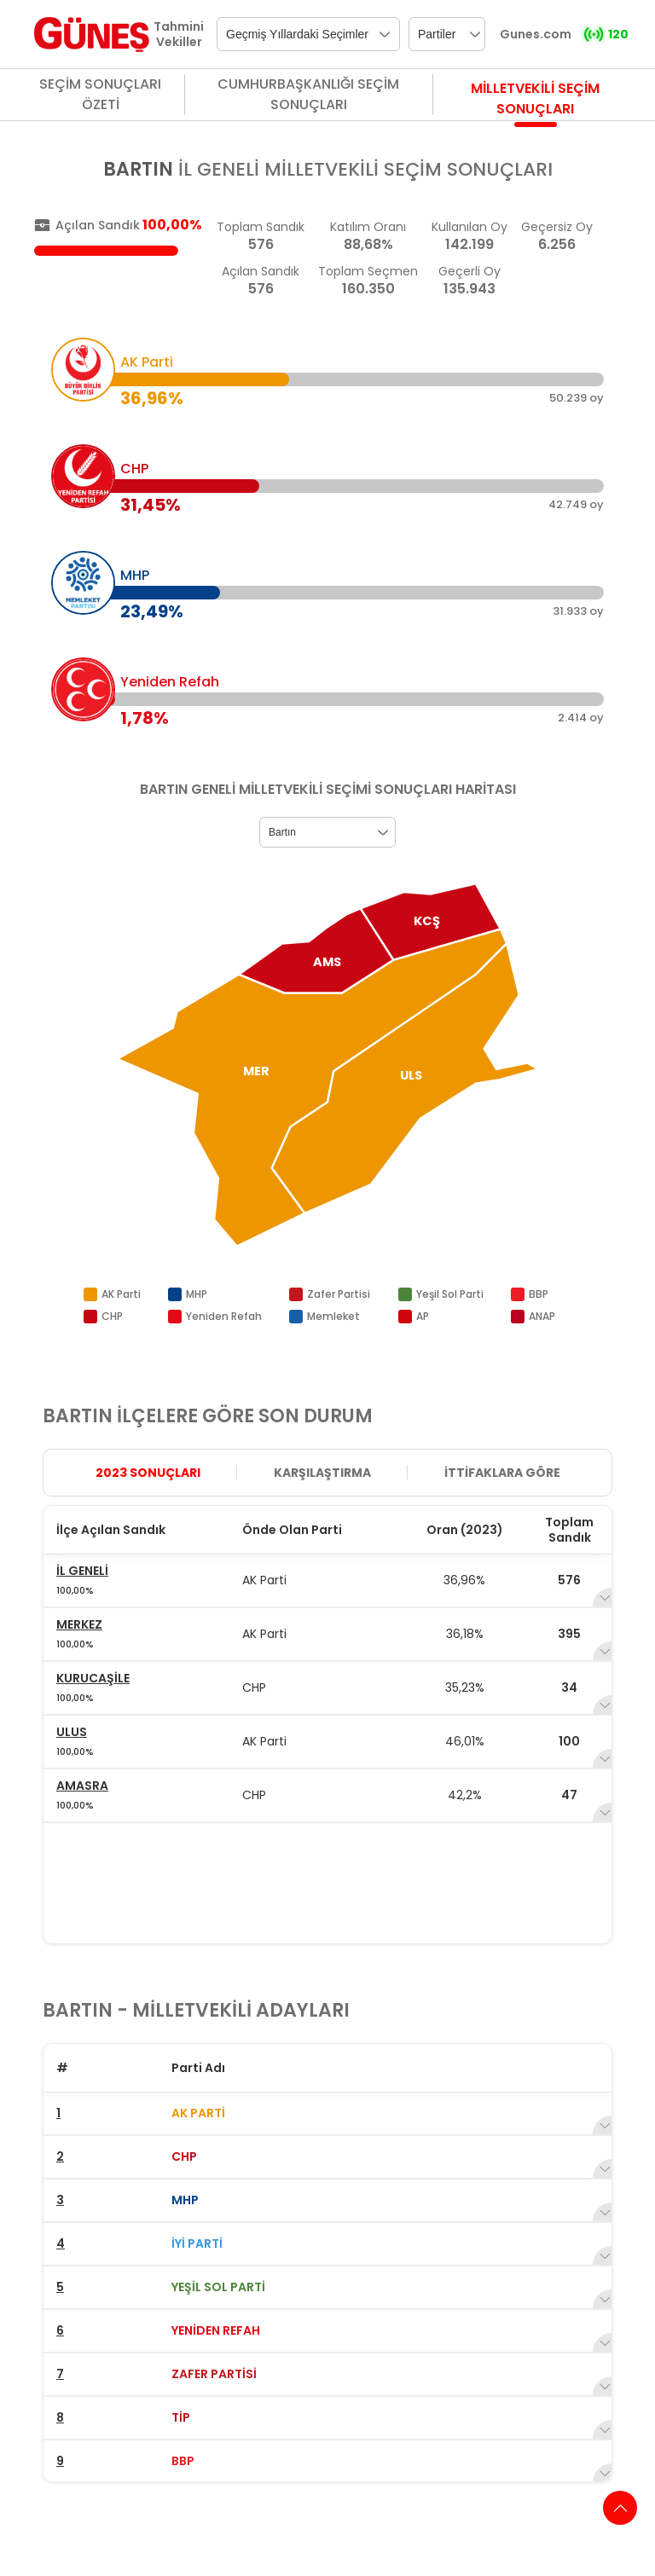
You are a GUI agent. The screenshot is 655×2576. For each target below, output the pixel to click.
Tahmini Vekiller (179, 34)
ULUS (71, 1732)
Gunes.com (535, 34)
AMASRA (82, 1785)
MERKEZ (79, 1624)
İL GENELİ (82, 1570)
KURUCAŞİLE (93, 1678)
